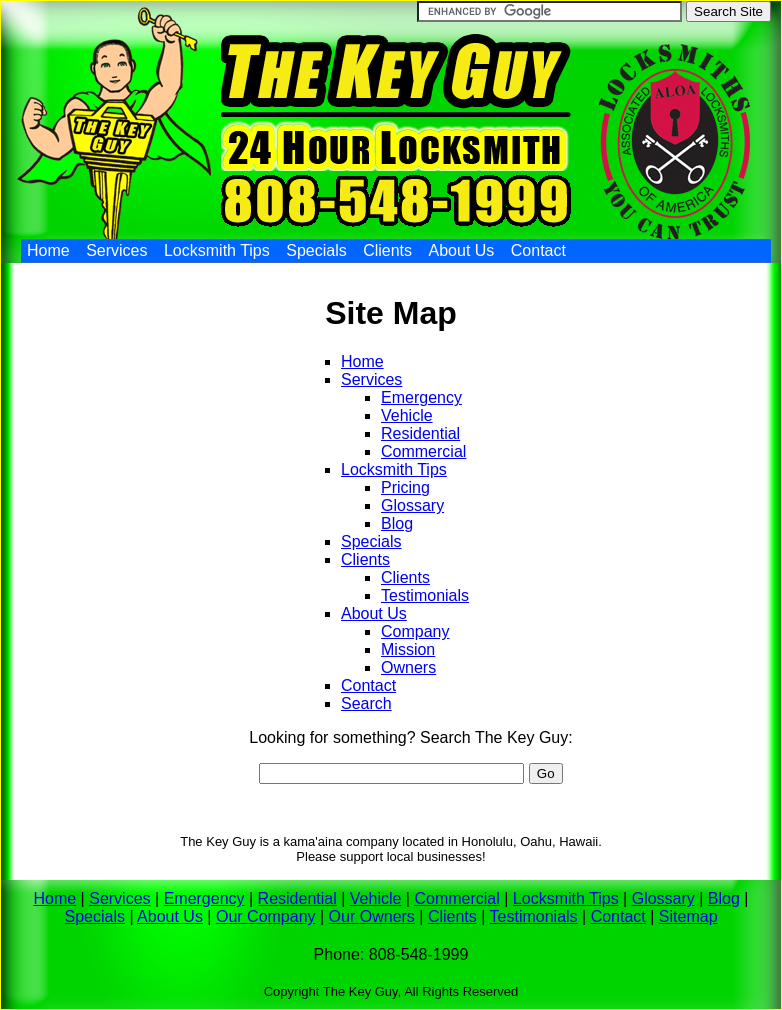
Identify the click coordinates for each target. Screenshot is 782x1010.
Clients (387, 250)
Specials (316, 250)
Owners (408, 667)
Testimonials (425, 595)
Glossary (412, 505)
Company (415, 631)
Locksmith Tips (217, 250)
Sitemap (688, 916)
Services (116, 250)
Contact (538, 250)
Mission (408, 649)
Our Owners (372, 916)
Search (366, 703)
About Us (462, 250)
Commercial (423, 451)
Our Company (266, 916)
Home (48, 250)
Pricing (405, 487)
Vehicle (407, 415)
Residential (420, 433)
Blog (397, 523)
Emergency (421, 397)
